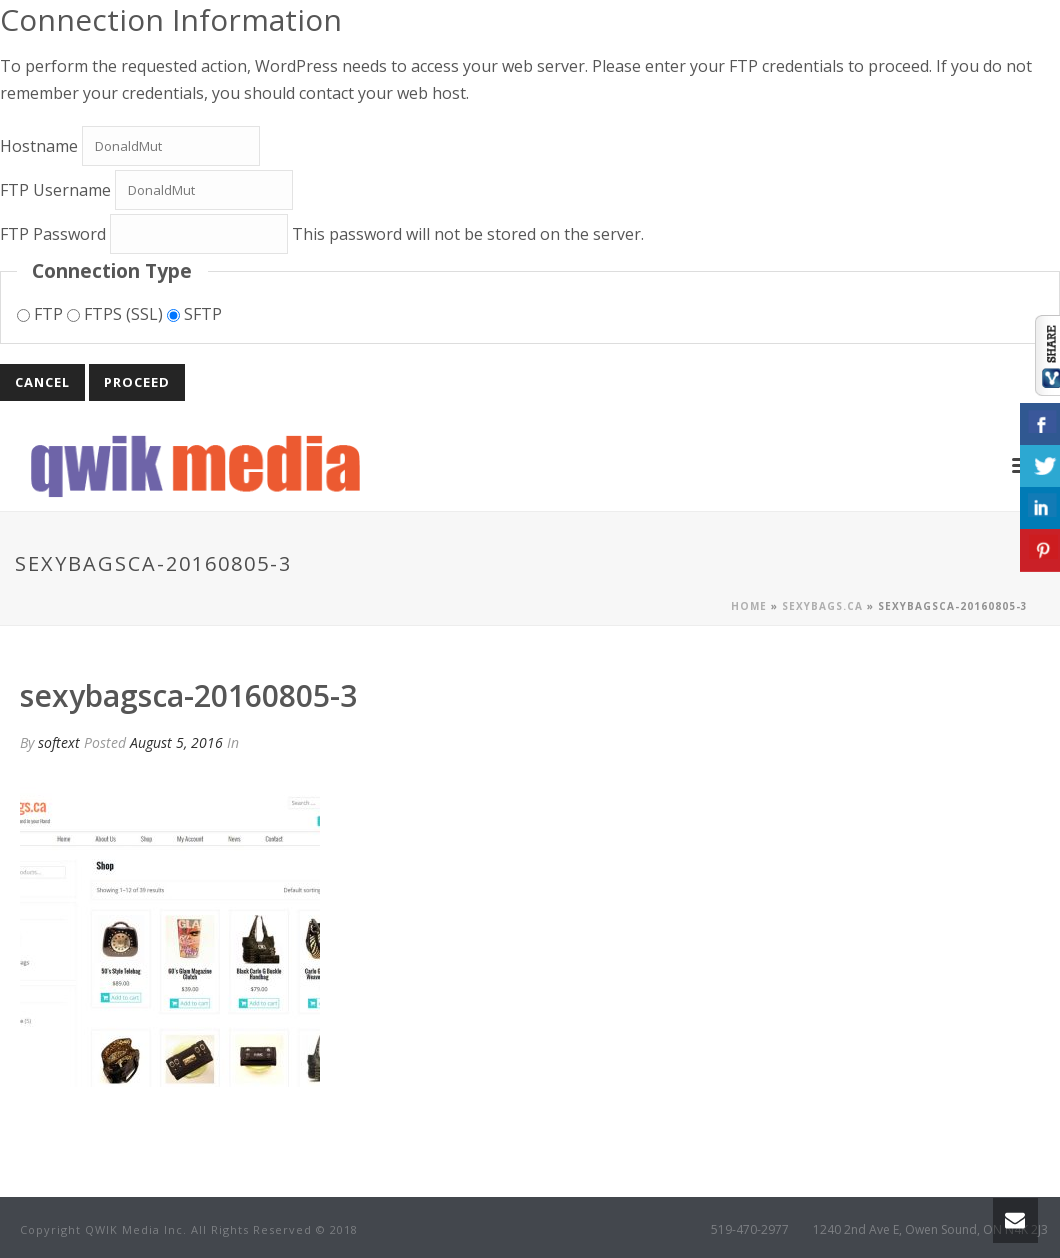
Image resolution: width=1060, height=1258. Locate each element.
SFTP (194, 314)
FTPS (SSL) (117, 314)
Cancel (42, 382)
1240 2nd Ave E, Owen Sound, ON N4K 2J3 (930, 1230)
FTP (42, 314)
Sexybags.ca (822, 606)
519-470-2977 (750, 1230)
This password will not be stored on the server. (322, 234)
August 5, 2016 (176, 742)
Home (749, 606)
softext (59, 742)
